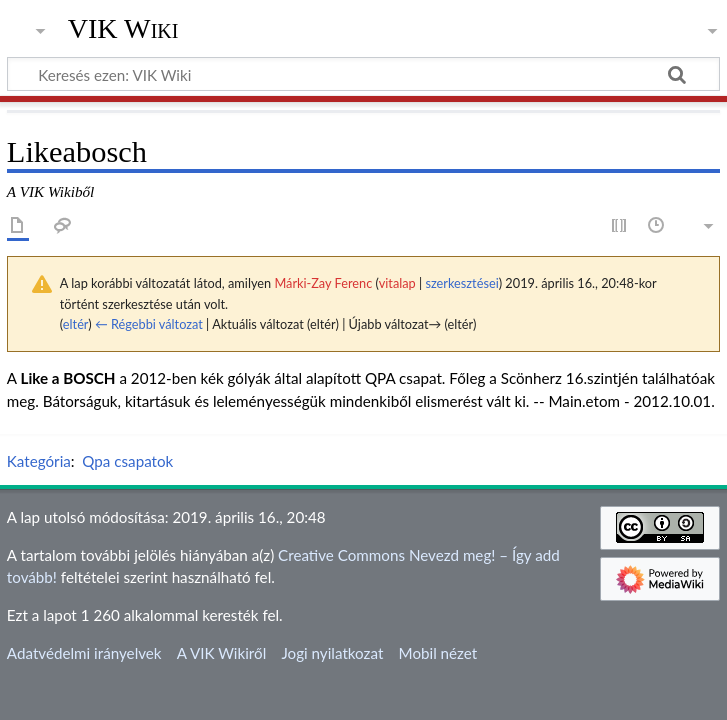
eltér (75, 324)
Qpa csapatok (127, 461)
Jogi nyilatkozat (332, 653)
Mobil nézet (438, 653)
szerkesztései (461, 283)
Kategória (39, 461)
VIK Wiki (123, 29)
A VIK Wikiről (221, 653)
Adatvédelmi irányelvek (84, 653)
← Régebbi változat (149, 324)
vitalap (397, 283)
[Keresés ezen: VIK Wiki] (363, 74)
